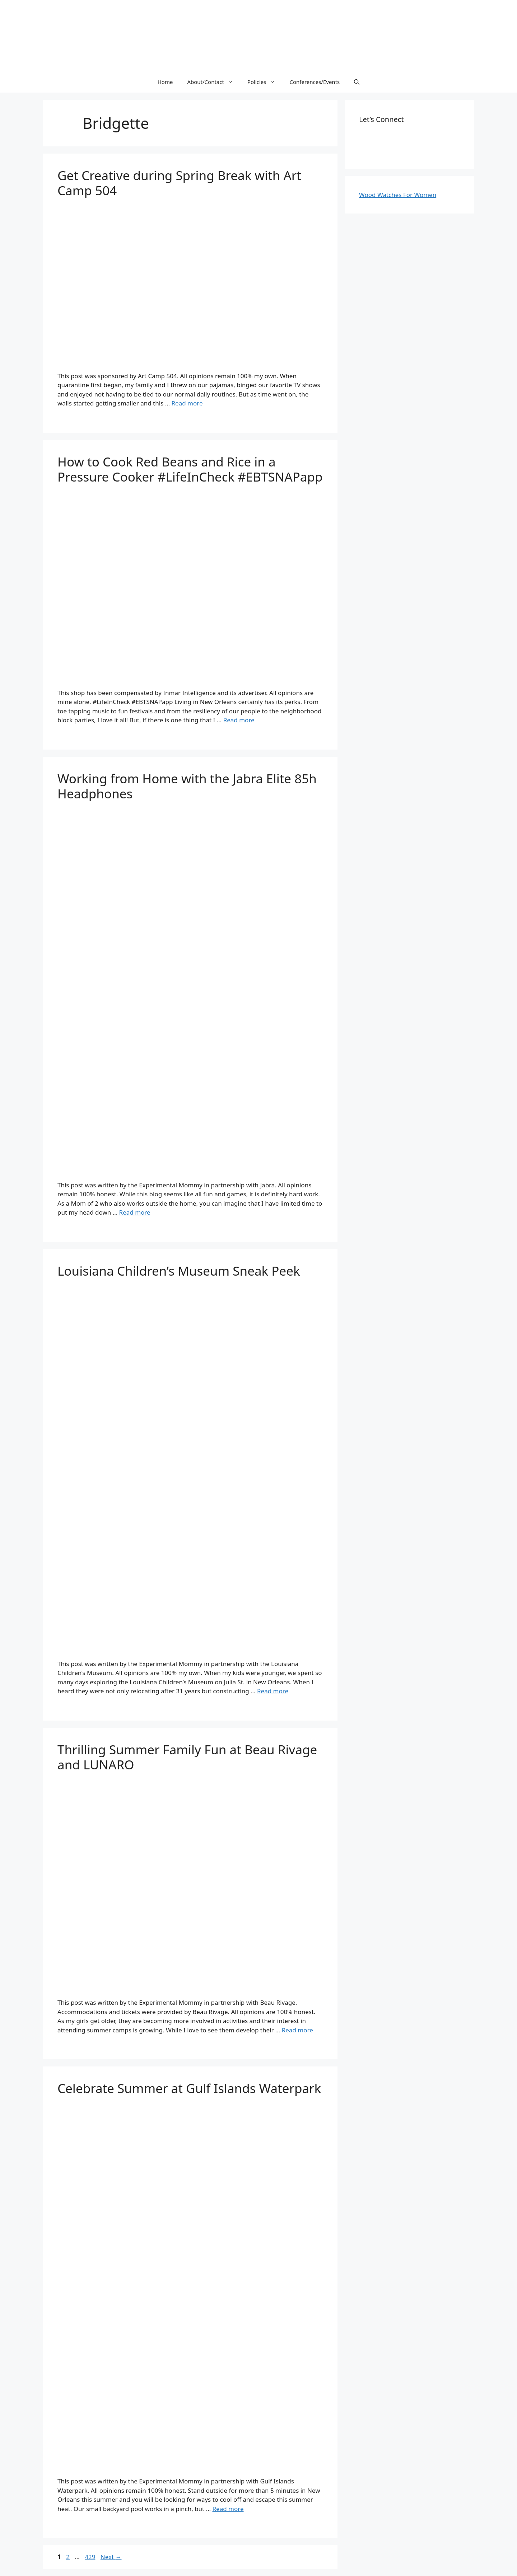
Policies (265, 82)
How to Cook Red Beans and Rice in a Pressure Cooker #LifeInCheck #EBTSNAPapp (190, 469)
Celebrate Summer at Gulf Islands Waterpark (189, 2088)
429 (90, 2557)
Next (111, 2557)
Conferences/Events (314, 81)
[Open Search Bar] (357, 82)
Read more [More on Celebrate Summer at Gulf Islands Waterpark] (228, 2509)
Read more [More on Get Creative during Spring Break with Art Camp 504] (187, 403)
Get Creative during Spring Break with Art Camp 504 (179, 183)
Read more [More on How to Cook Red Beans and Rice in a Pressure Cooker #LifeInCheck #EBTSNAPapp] (239, 720)
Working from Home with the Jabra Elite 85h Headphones (187, 786)
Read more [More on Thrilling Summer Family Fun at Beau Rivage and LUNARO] (297, 2030)
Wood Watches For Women (397, 195)
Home (165, 81)
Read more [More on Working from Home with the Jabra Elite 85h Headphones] (134, 1212)
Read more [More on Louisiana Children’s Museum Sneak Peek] (272, 1691)
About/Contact (213, 82)
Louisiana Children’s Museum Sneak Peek (178, 1270)
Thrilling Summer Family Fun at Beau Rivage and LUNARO (187, 1757)
